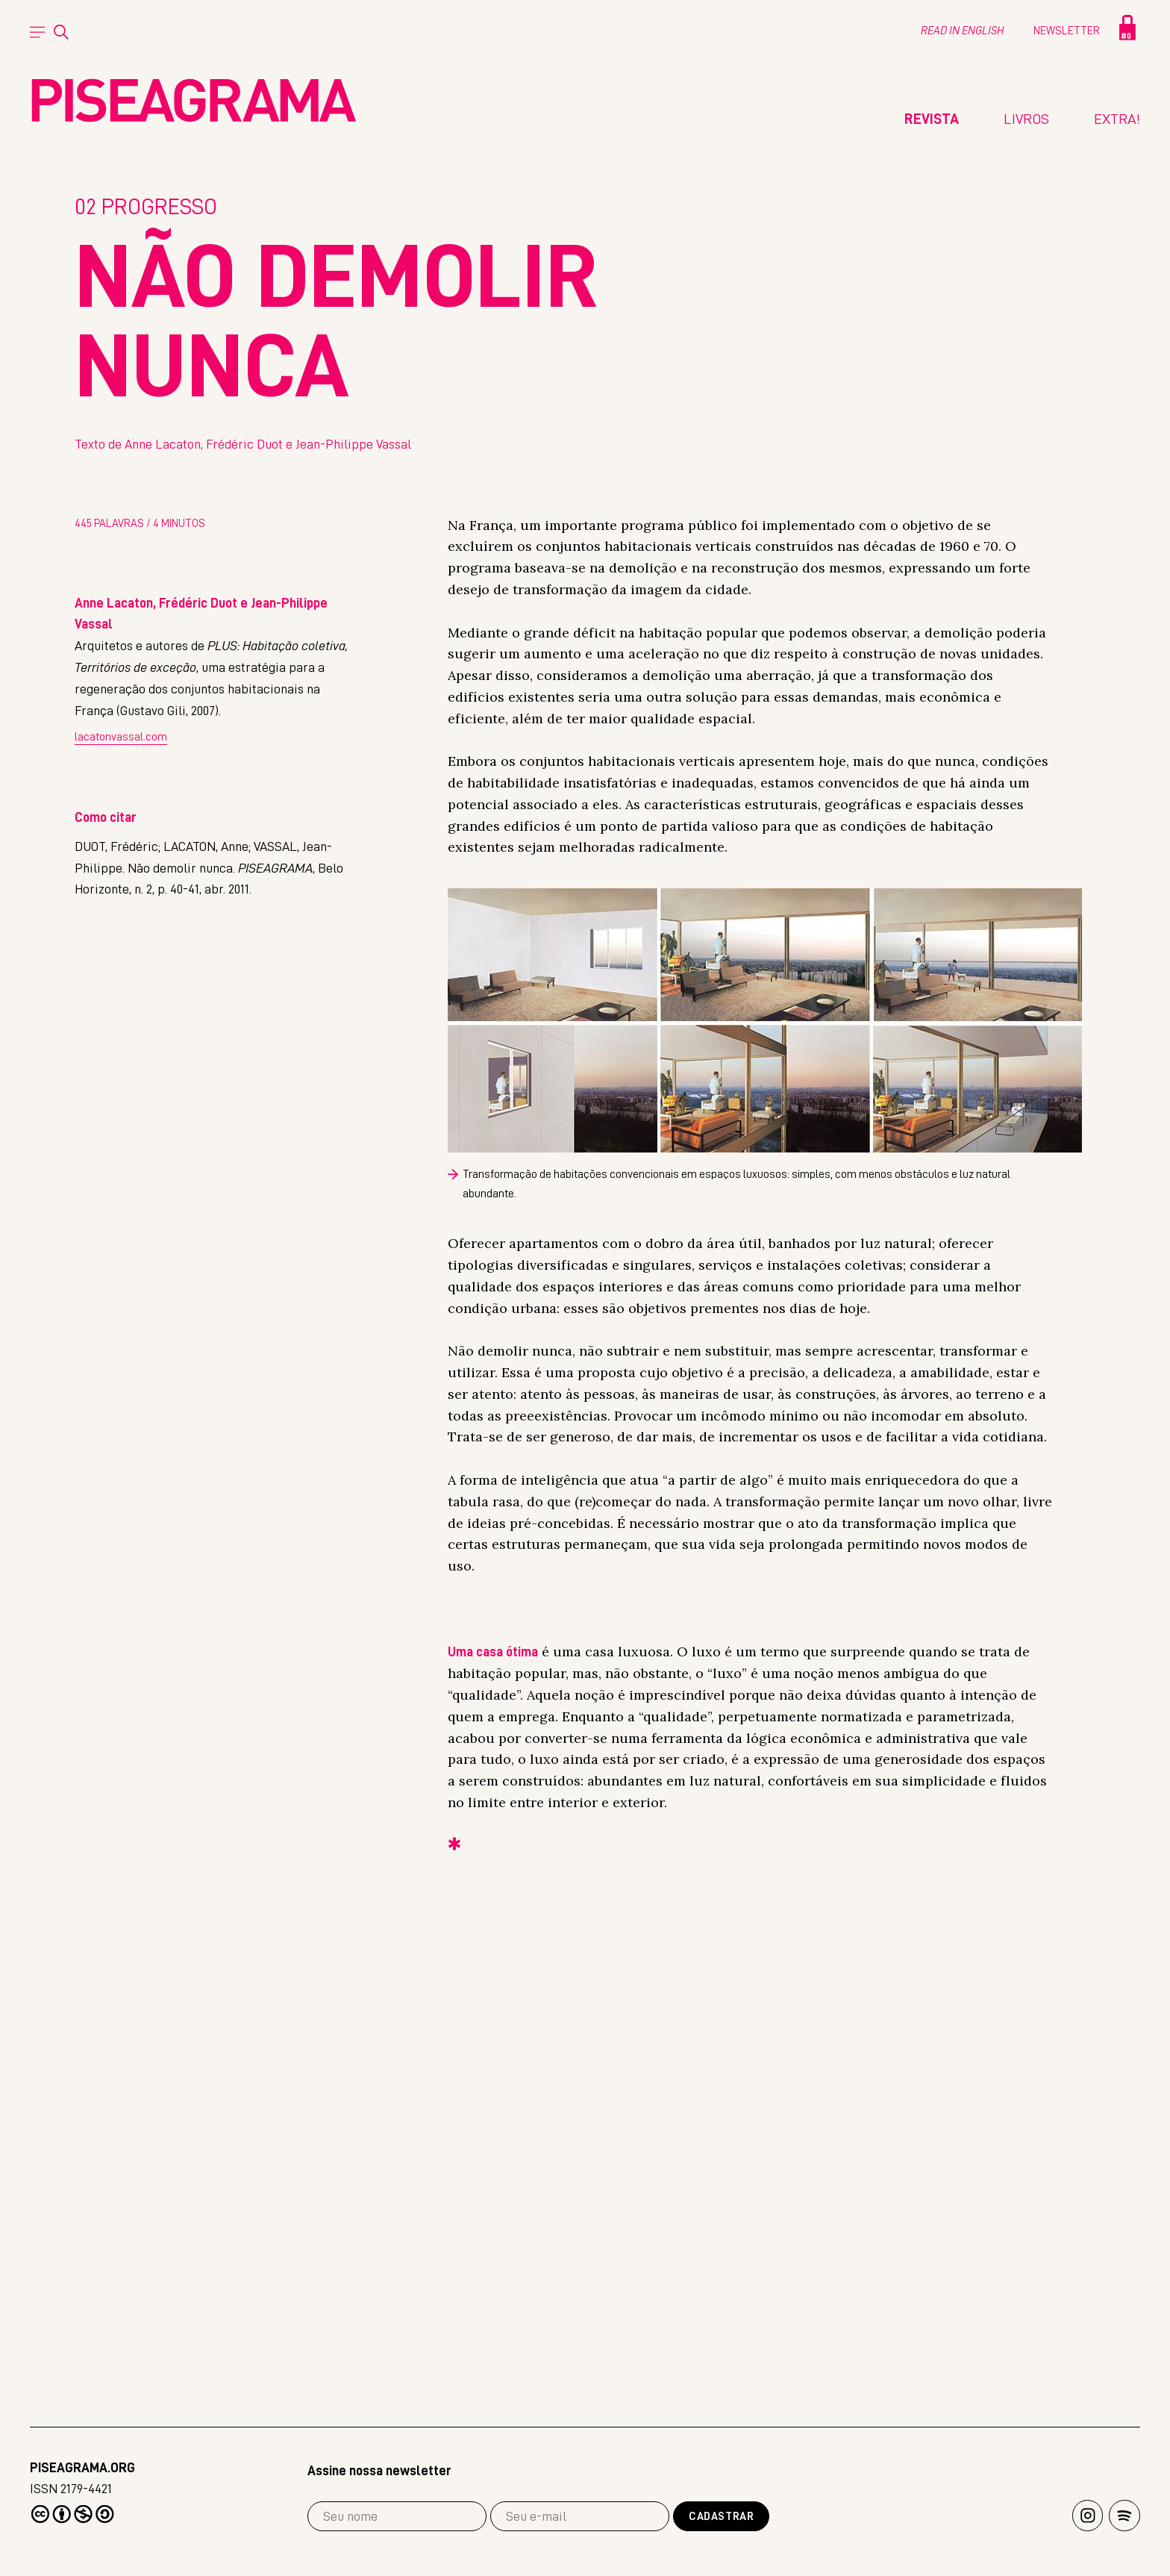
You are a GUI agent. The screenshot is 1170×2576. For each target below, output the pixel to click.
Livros (1026, 118)
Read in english (962, 31)
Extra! (1117, 118)
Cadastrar (721, 2516)
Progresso (146, 694)
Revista (931, 118)
